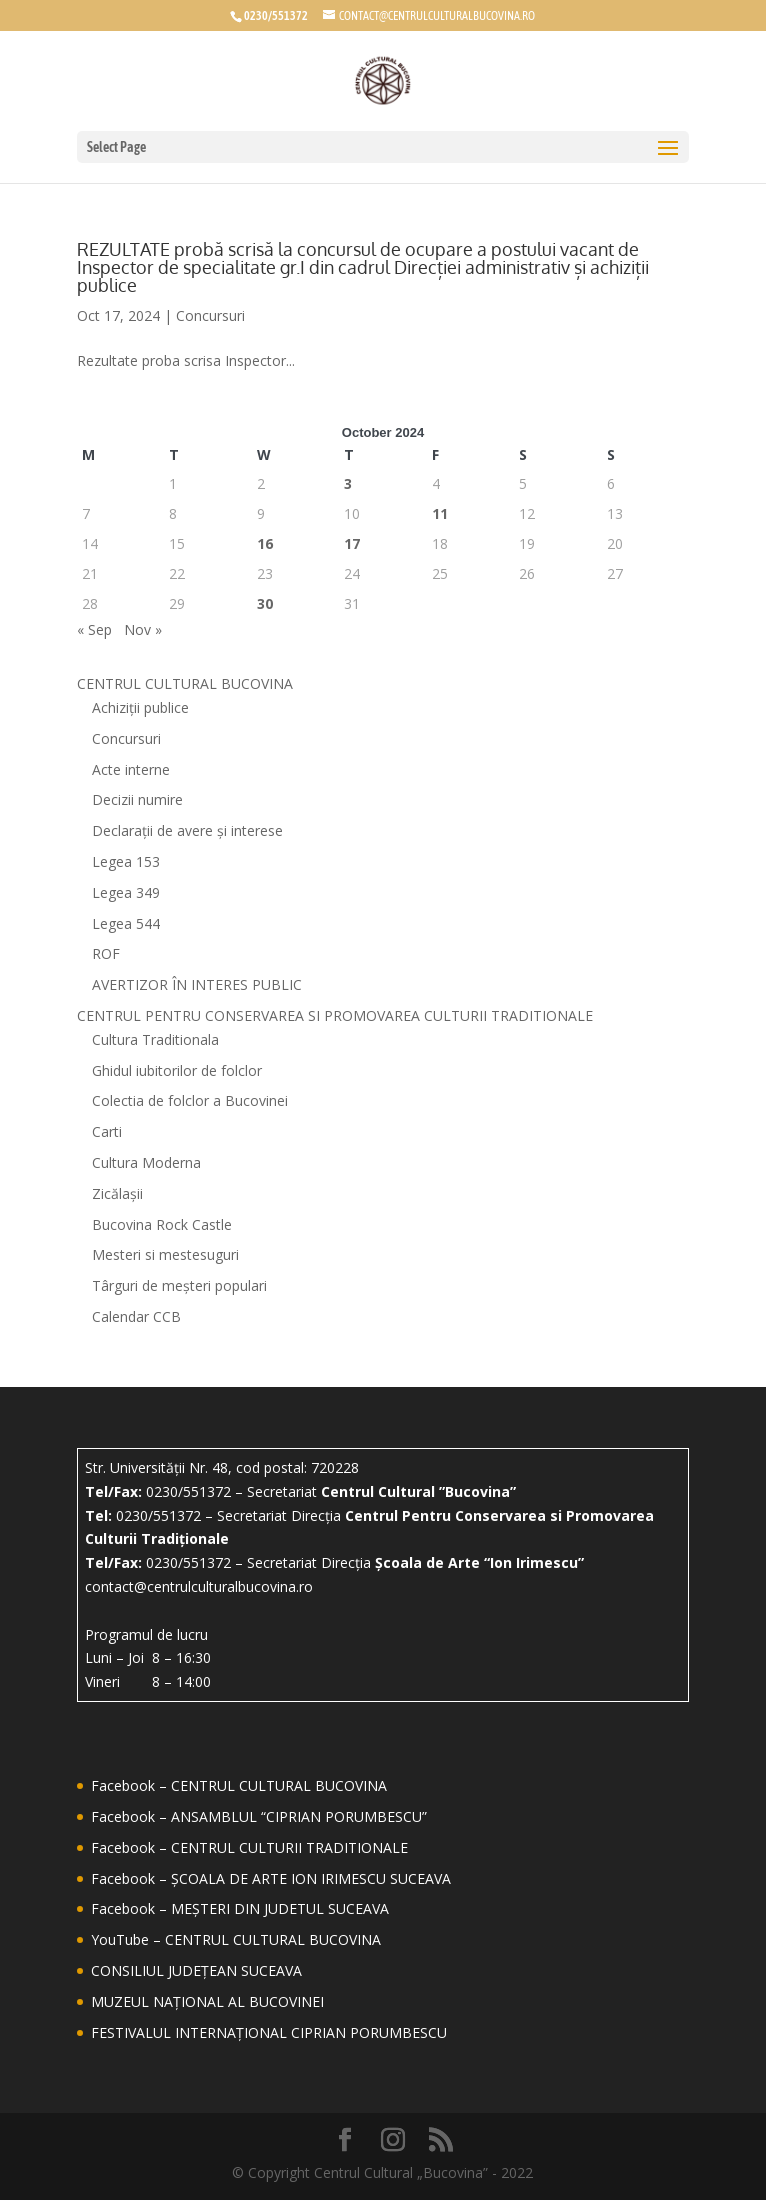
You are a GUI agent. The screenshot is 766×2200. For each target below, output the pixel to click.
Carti (107, 1131)
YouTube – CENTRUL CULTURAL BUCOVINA (236, 1939)
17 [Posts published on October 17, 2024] (352, 543)
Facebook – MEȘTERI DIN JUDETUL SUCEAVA (240, 1908)
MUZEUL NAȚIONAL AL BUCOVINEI (207, 2001)
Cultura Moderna (146, 1162)
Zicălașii (117, 1193)
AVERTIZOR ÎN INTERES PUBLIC (197, 984)
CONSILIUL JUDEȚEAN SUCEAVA (196, 1970)
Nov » (143, 629)
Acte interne (131, 769)
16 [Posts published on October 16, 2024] (265, 543)
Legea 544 (126, 923)
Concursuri (210, 315)
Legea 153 (126, 861)
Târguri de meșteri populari (179, 1285)
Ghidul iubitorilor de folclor (177, 1070)
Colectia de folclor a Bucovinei (190, 1100)
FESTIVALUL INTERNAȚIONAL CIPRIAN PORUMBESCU (269, 2032)
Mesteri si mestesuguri (165, 1254)
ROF (106, 953)
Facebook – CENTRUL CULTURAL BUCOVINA (239, 1785)
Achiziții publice (140, 707)
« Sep (94, 629)
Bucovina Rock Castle (162, 1224)
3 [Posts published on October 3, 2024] (348, 483)
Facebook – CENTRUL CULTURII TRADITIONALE (249, 1847)
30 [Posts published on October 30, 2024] (265, 603)
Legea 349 (126, 892)
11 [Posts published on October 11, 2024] (440, 513)
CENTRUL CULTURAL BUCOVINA (185, 683)
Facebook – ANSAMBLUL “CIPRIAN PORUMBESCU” (259, 1816)
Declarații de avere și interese (187, 830)
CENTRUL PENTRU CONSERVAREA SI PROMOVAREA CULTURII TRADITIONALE (335, 1015)
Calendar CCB (136, 1316)
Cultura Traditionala (155, 1039)
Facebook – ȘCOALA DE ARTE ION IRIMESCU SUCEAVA (271, 1878)
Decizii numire (137, 799)
